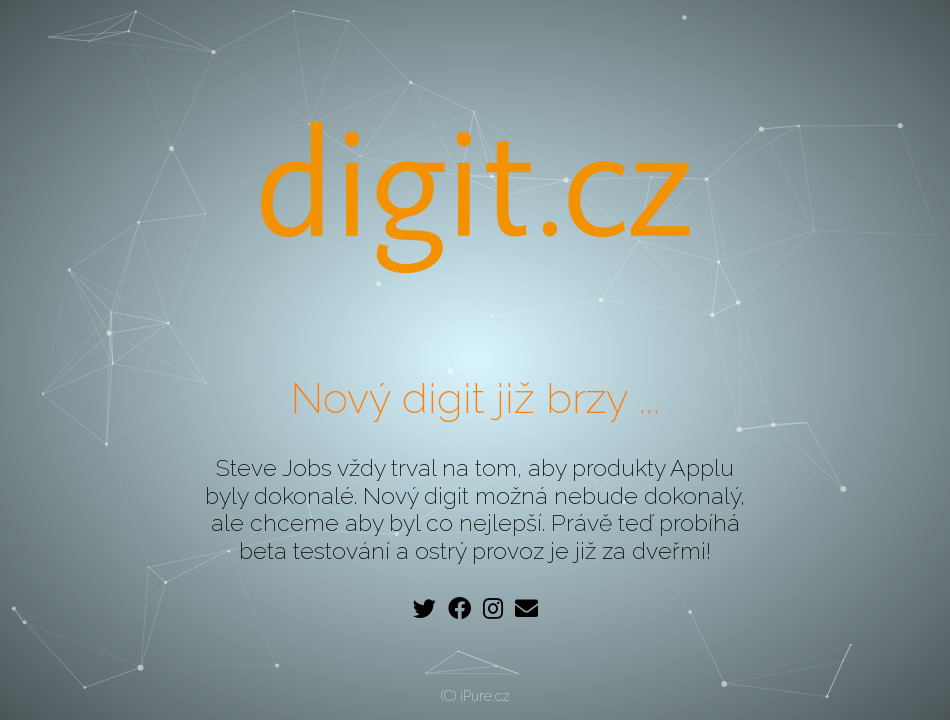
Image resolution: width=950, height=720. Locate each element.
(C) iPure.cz (475, 696)
